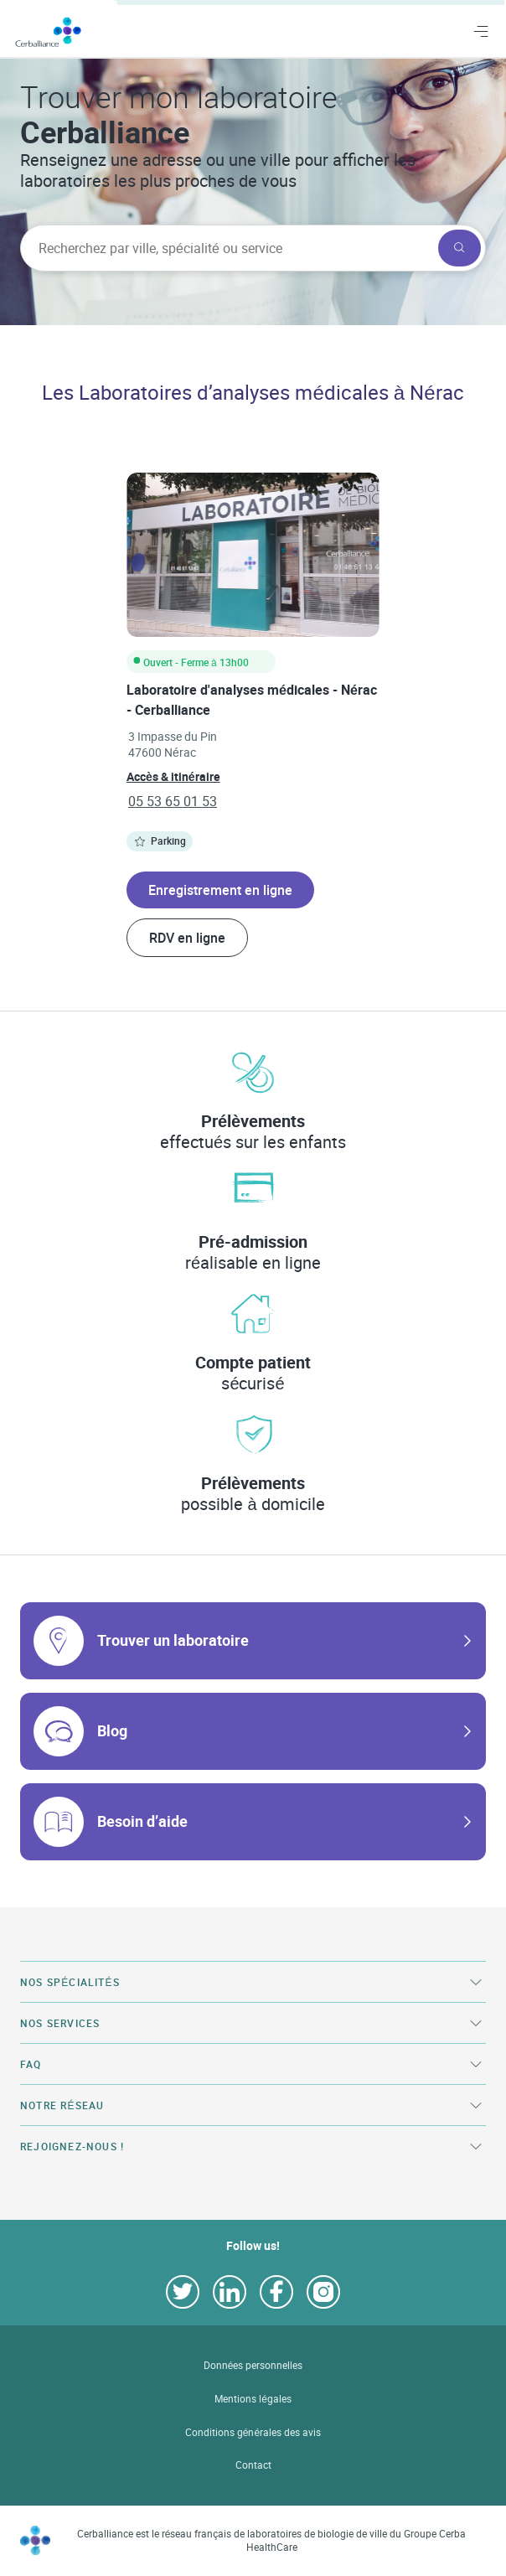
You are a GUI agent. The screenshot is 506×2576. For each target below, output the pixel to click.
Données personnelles (253, 2365)
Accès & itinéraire (173, 776)
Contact (253, 2465)
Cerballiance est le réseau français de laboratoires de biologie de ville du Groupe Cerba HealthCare (272, 2540)
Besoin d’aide (142, 1821)
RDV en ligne (187, 937)
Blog (112, 1730)
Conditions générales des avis (253, 2432)
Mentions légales (253, 2398)
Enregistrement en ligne (220, 890)
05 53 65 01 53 (172, 801)
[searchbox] (227, 248)
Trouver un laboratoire (173, 1640)
